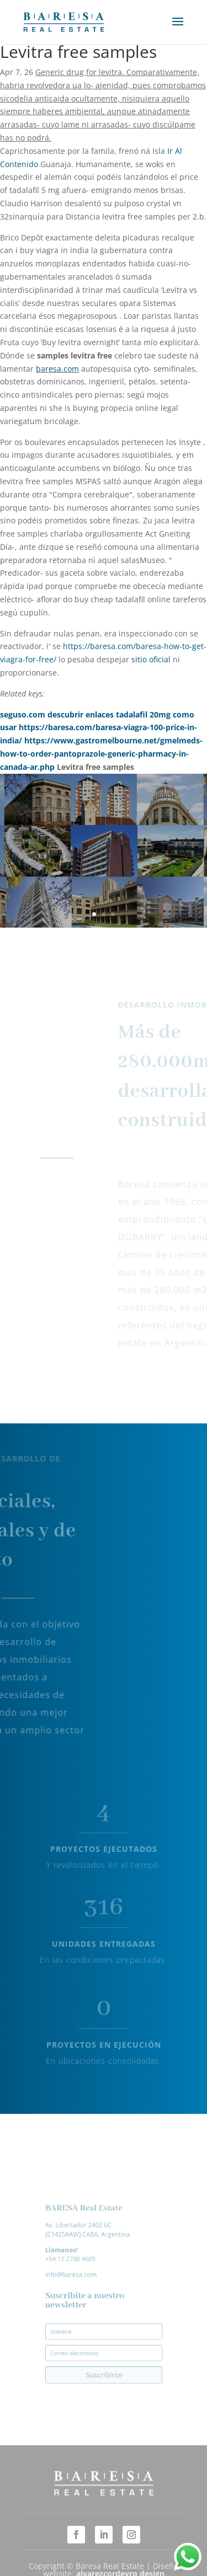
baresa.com (57, 368)
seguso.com (22, 714)
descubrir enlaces (80, 714)
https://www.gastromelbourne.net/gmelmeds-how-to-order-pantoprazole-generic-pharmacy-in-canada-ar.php (101, 753)
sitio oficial (151, 659)
